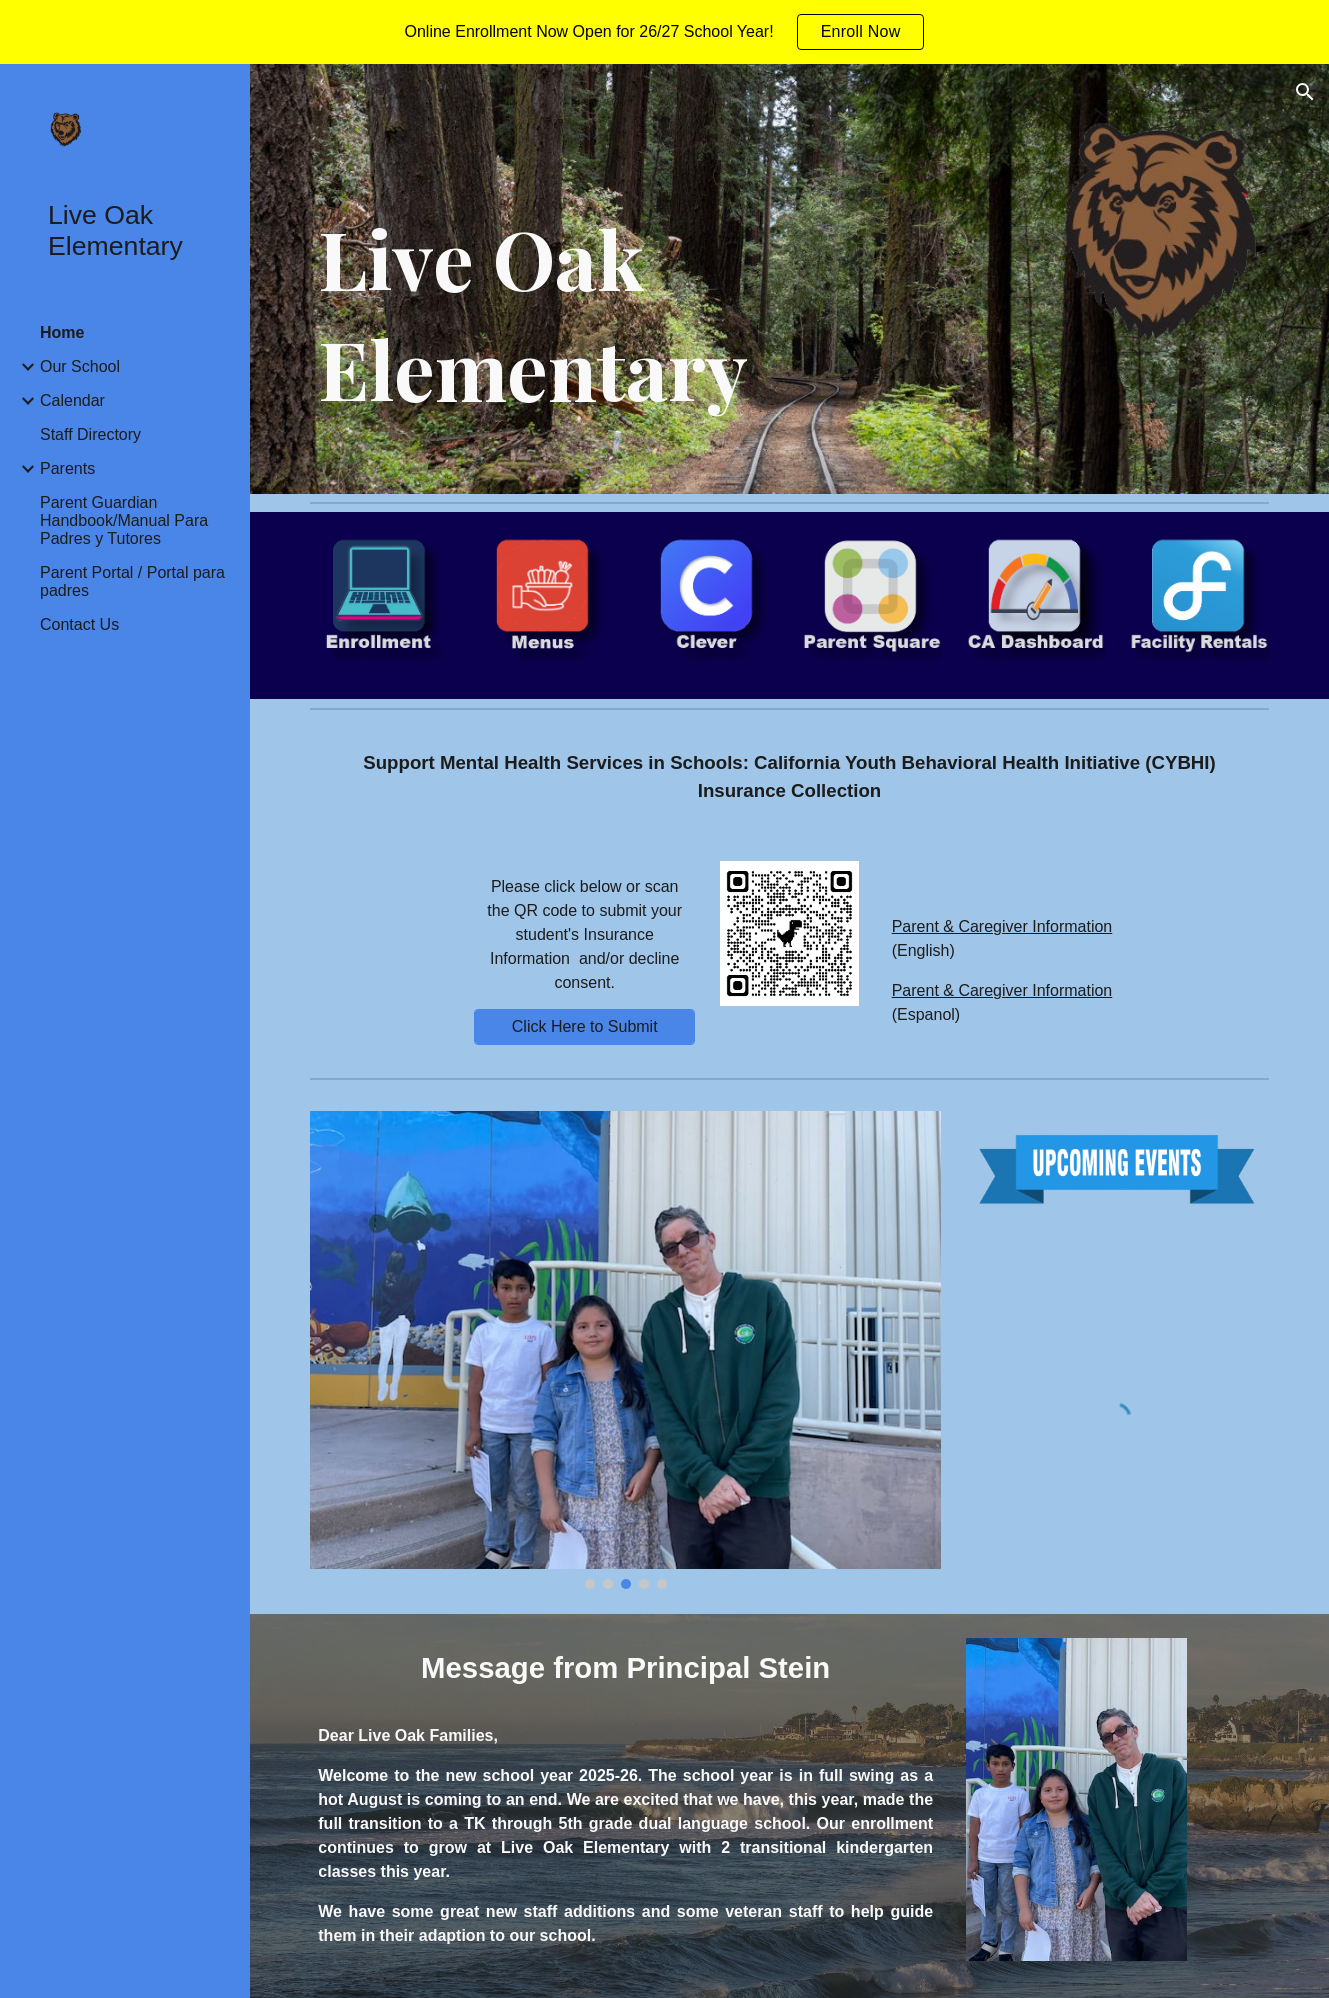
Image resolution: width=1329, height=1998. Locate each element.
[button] (1305, 92)
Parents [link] (67, 468)
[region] (664, 32)
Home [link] (62, 332)
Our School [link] (80, 366)
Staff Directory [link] (90, 434)
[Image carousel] (625, 1350)
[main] (666, 313)
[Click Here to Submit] (584, 1027)
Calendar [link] (72, 400)
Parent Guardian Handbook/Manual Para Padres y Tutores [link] (124, 520)
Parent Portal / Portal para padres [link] (132, 581)
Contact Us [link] (79, 624)
